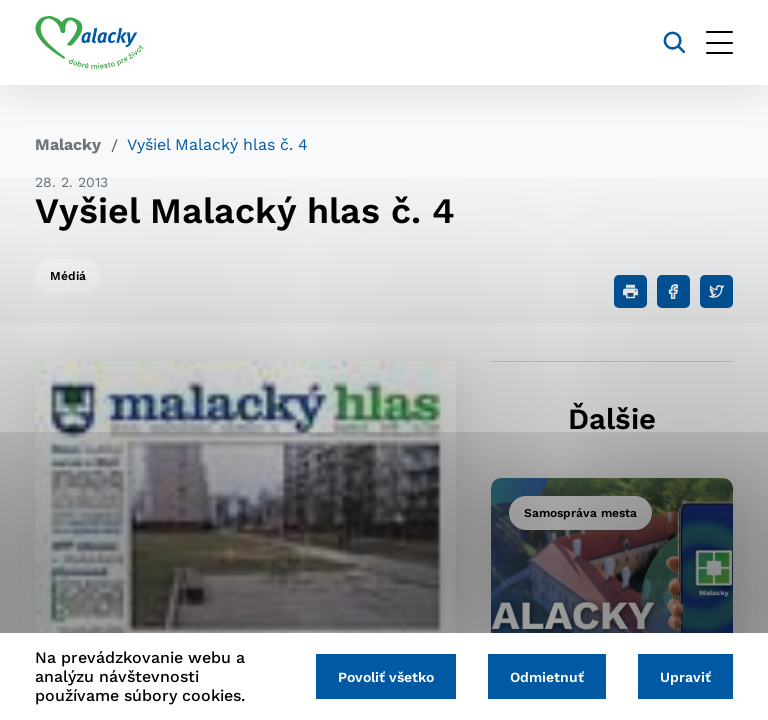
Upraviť (685, 677)
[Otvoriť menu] (719, 42)
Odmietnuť (547, 677)
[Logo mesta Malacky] (89, 43)
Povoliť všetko (386, 677)
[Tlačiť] (630, 291)
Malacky (68, 144)
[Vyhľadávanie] (674, 42)
